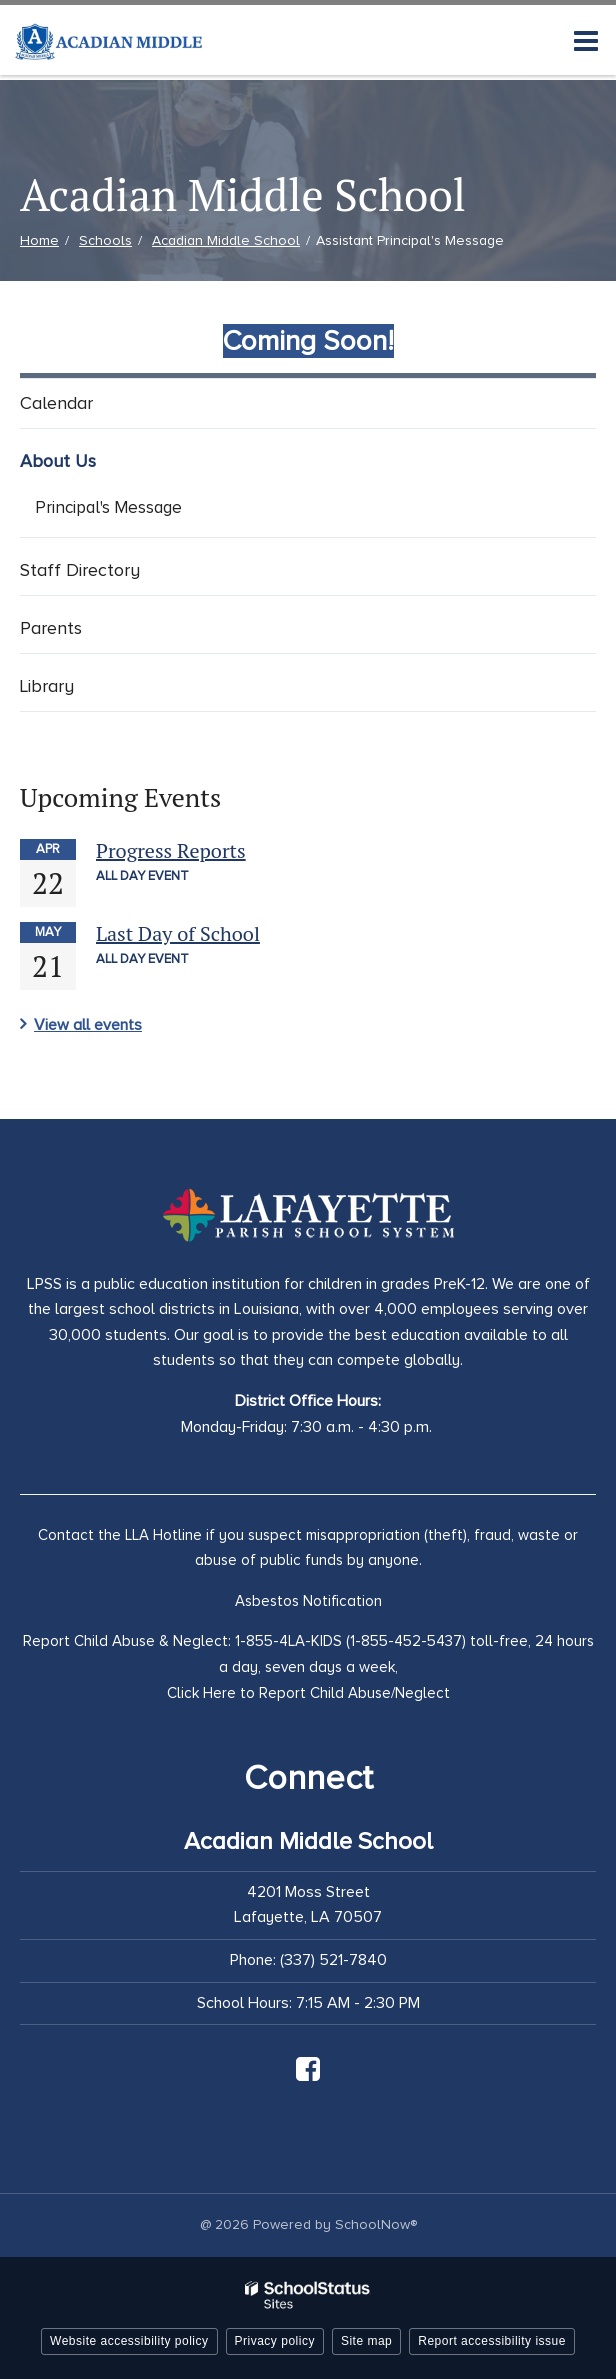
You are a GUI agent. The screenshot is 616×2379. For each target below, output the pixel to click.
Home (39, 240)
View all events (88, 1025)
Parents (51, 628)
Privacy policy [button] (275, 2341)
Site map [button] (366, 2341)
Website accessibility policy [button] (129, 2341)
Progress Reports (171, 850)
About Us (58, 461)
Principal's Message (108, 507)
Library (47, 686)
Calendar (56, 403)
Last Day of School (178, 933)
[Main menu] (586, 40)
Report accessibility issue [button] (492, 2341)
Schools (105, 240)
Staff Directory (80, 570)
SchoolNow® (376, 2224)
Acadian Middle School (226, 240)
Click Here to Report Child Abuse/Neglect (308, 1693)
